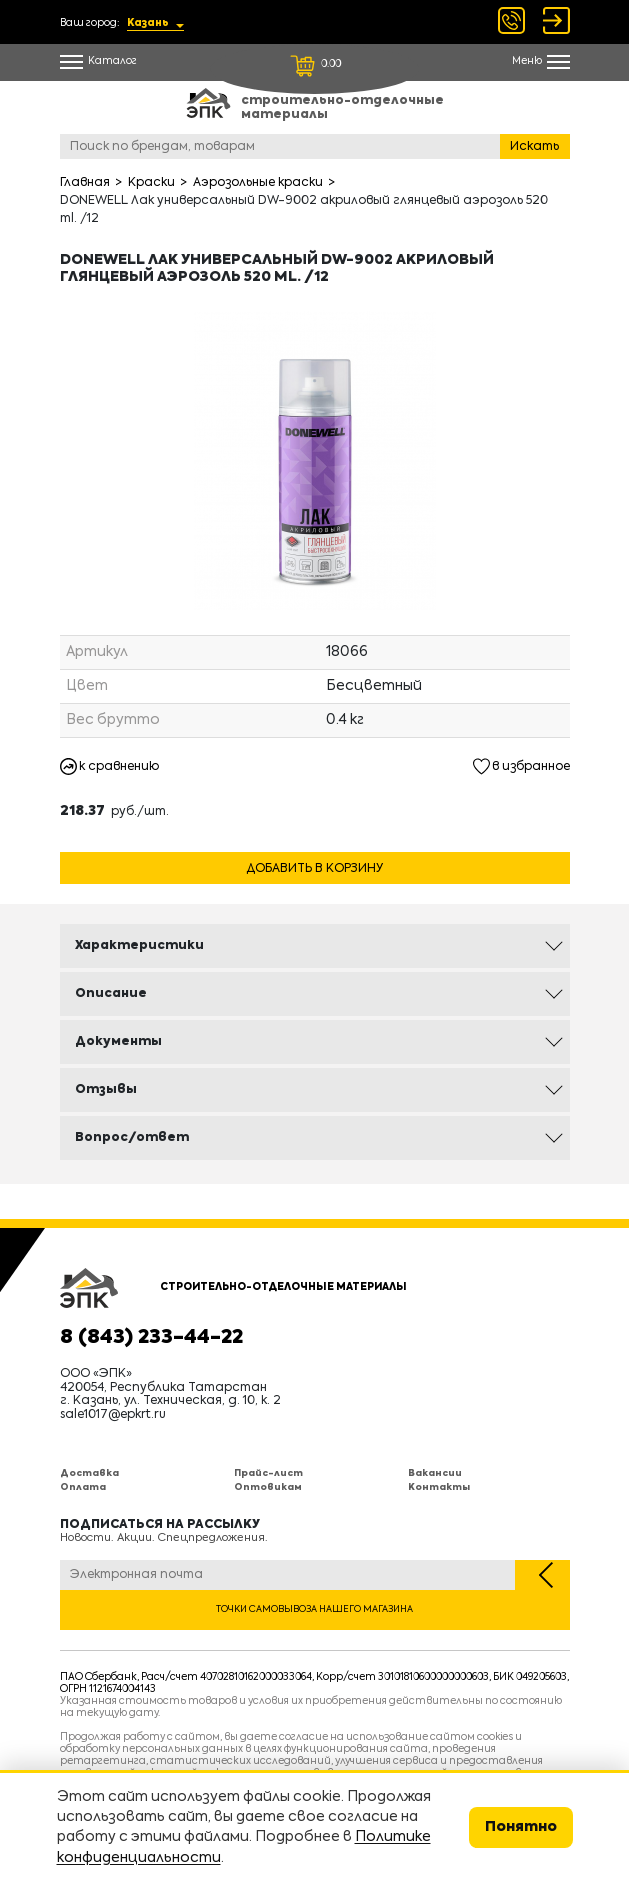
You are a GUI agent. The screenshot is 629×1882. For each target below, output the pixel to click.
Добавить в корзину (314, 869)
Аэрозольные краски (258, 183)
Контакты (439, 1487)
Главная (85, 183)
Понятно (521, 1827)
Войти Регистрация (556, 20)
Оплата (83, 1487)
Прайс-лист (268, 1473)
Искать (534, 147)
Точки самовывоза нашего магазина (314, 1609)
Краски (151, 183)
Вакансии (435, 1473)
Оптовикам (268, 1487)
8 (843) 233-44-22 (151, 1338)
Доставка (89, 1473)
